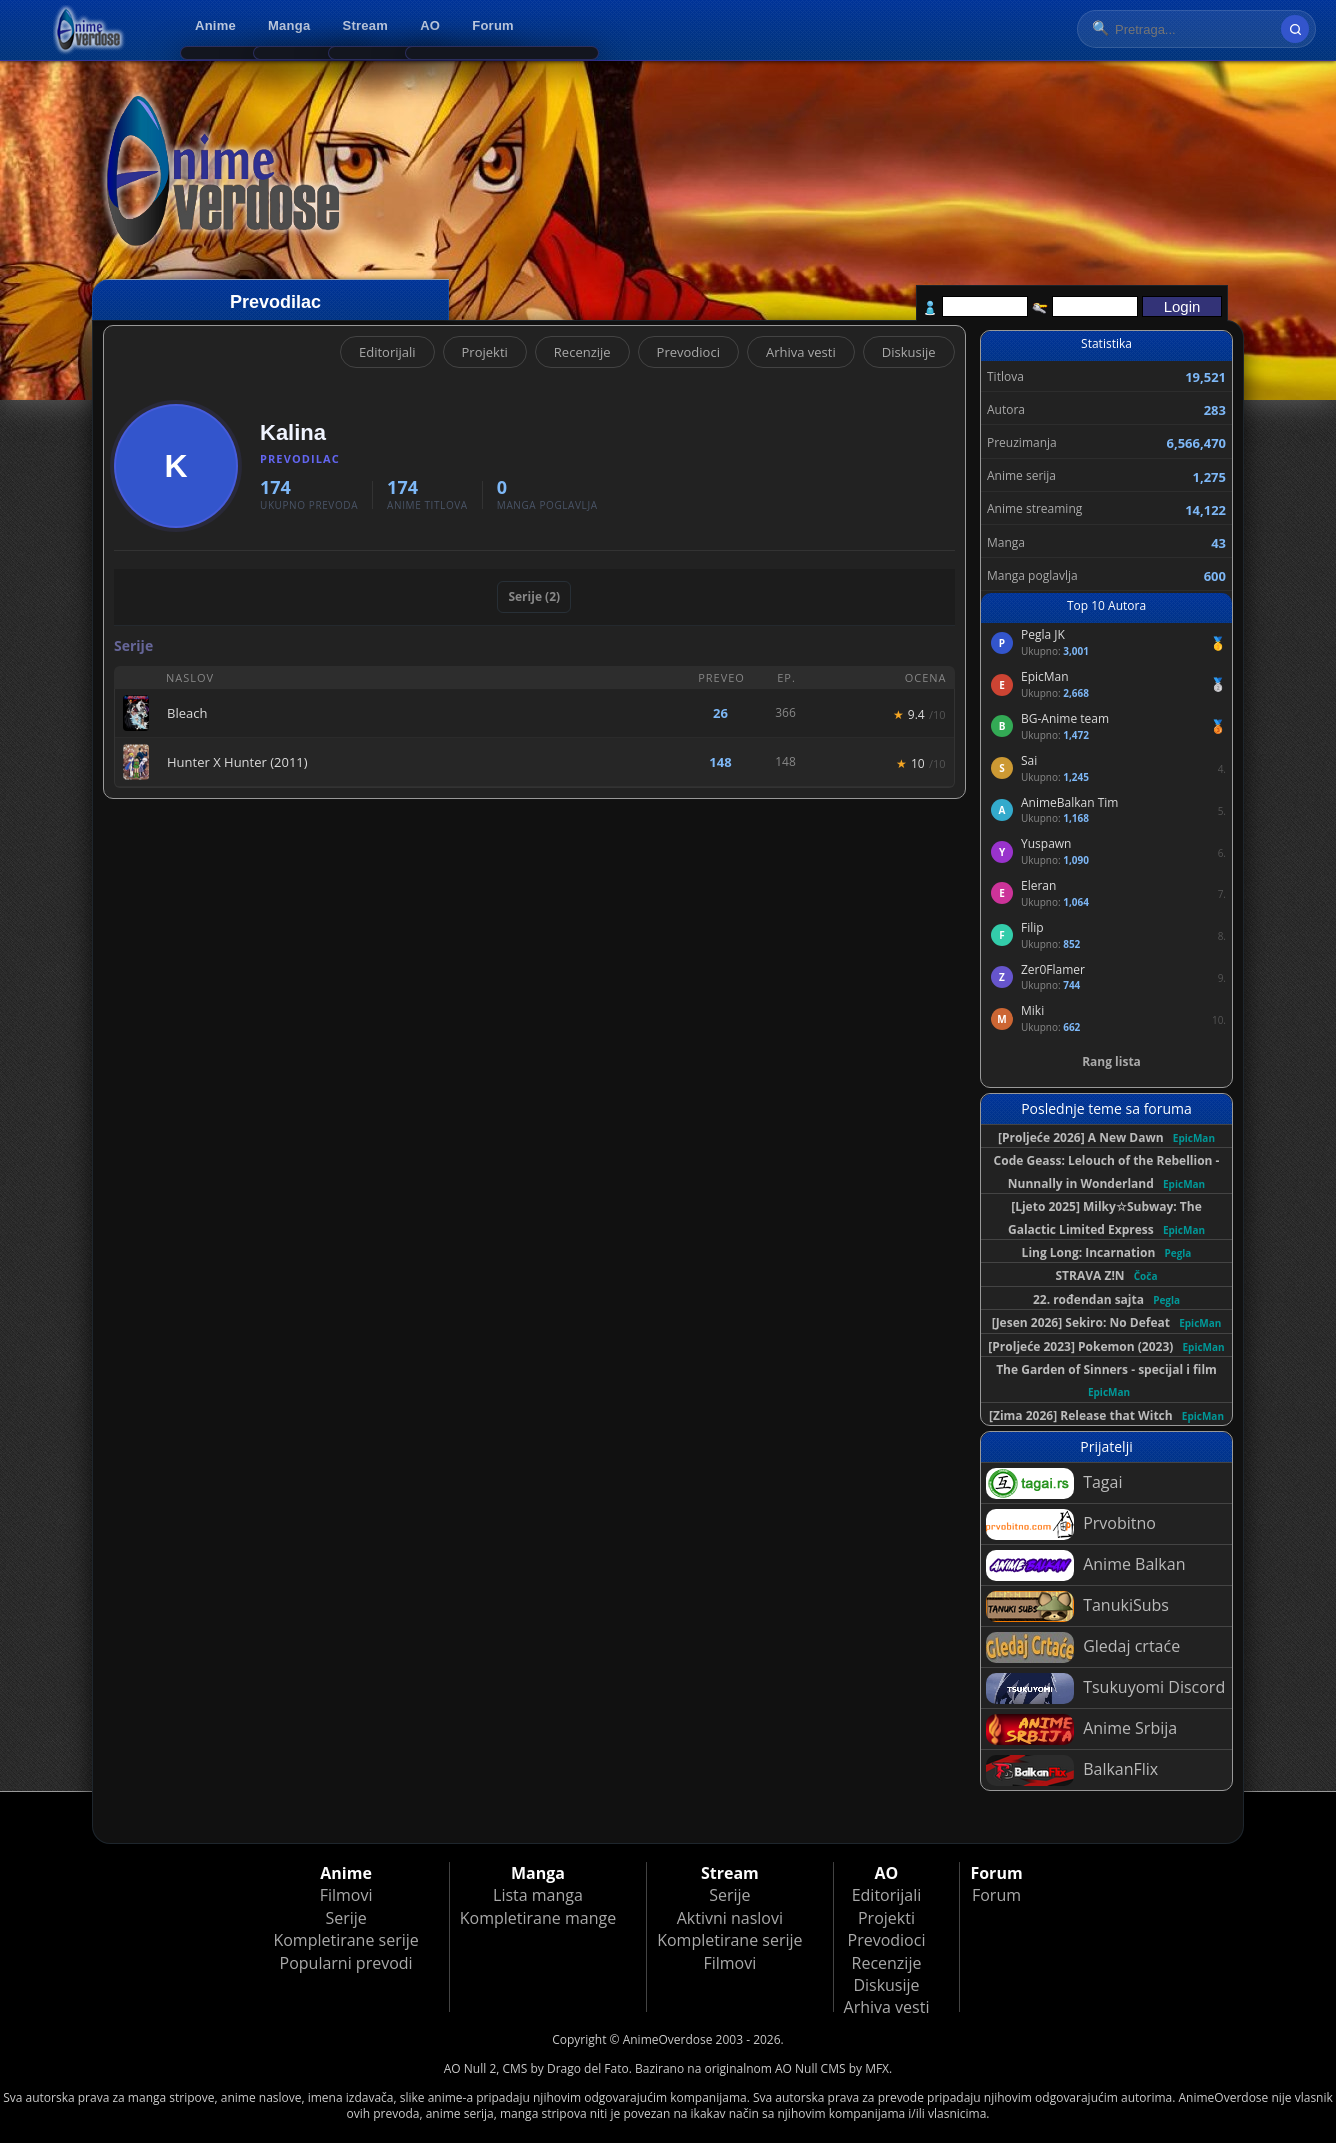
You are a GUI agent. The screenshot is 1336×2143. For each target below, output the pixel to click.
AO (430, 25)
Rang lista (1111, 1061)
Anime (215, 25)
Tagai (1054, 1483)
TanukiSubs (1077, 1606)
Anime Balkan (1085, 1565)
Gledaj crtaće (1083, 1647)
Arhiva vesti (801, 352)
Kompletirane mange (538, 1918)
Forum (493, 25)
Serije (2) (534, 596)
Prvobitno (1071, 1524)
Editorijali (387, 352)
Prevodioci (688, 352)
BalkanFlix (1072, 1770)
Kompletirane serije (345, 1940)
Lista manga (538, 1895)
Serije (345, 1918)
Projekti (485, 352)
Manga (289, 25)
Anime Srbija (1081, 1729)
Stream (366, 25)
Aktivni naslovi (730, 1918)
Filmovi (346, 1895)
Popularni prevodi (346, 1963)
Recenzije (582, 352)
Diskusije (909, 352)
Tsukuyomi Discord (1105, 1688)
